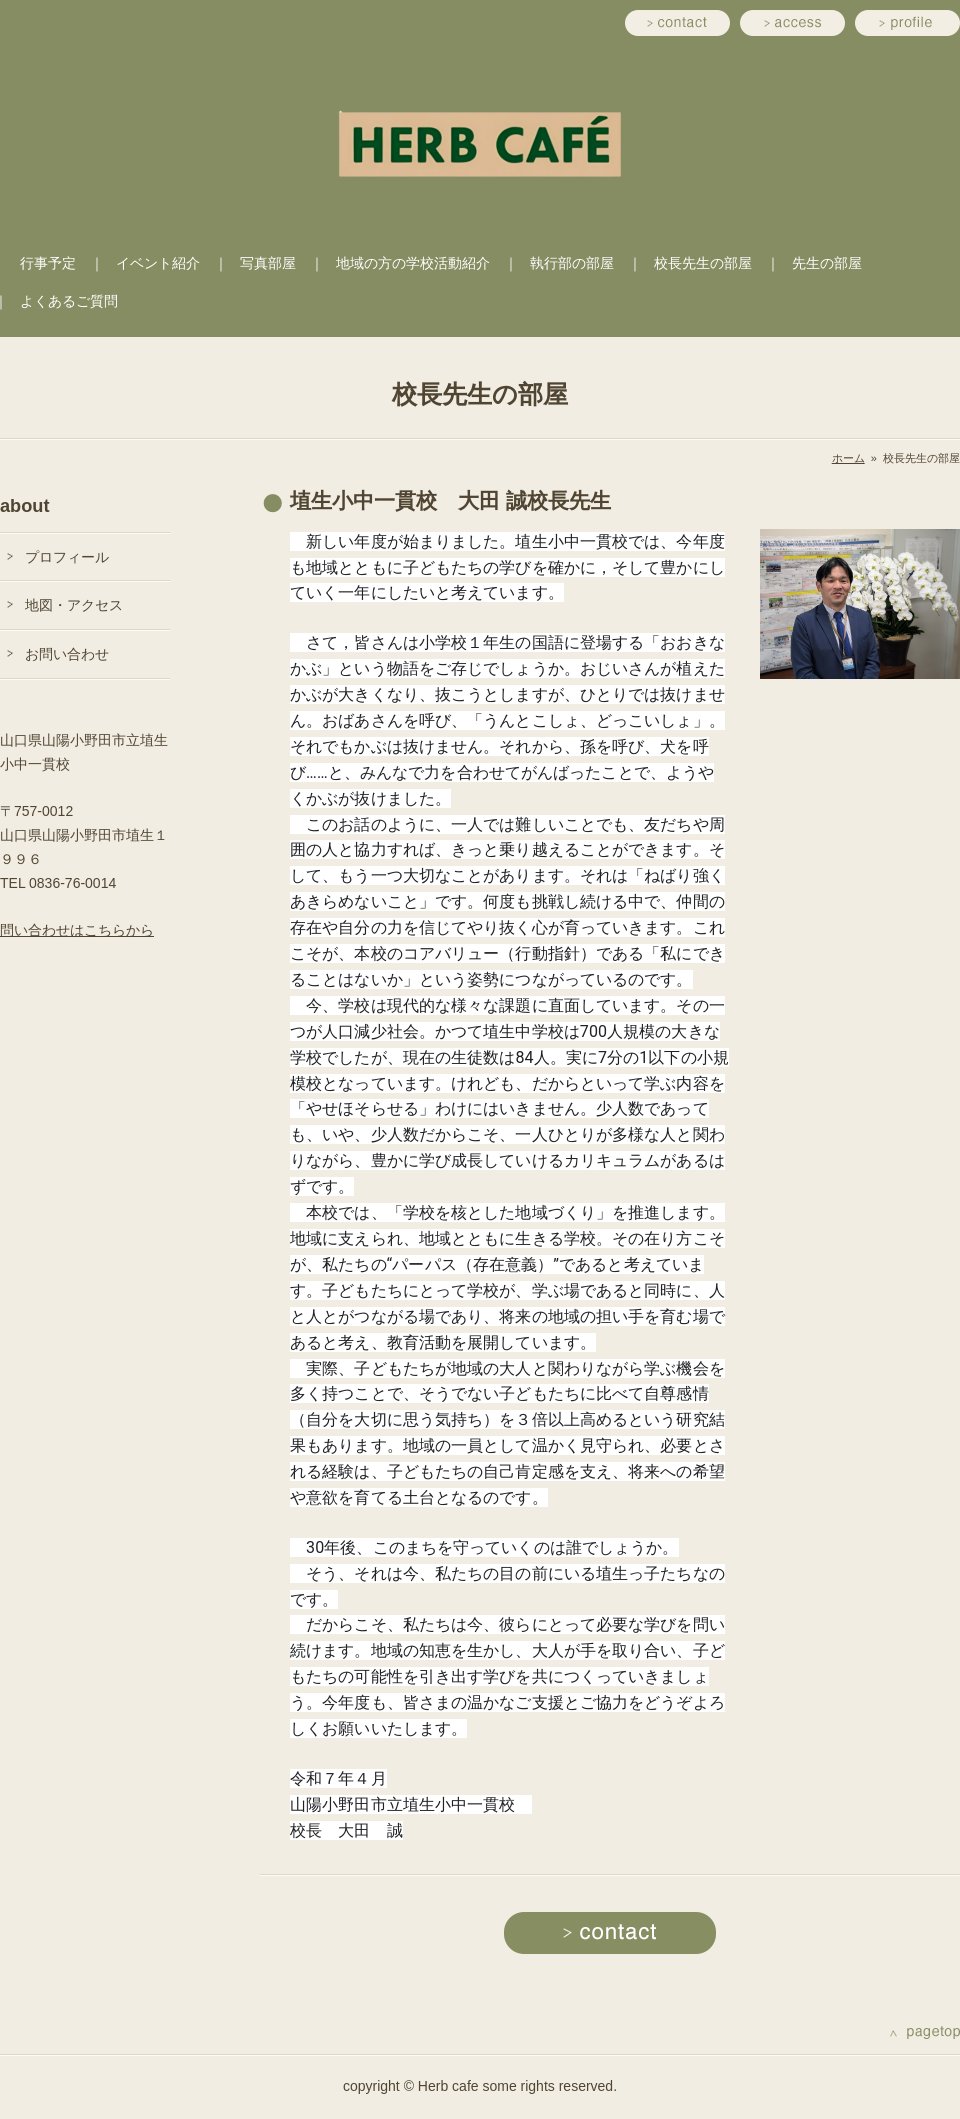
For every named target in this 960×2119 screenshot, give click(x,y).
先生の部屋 (827, 263)
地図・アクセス (74, 605)
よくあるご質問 (69, 301)
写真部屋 (268, 263)
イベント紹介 (158, 263)
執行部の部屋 (572, 263)
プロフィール (67, 557)
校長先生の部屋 (703, 263)
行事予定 (48, 263)
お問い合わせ (67, 654)
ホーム (848, 458)
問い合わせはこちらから (77, 930)
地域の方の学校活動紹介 (413, 263)
